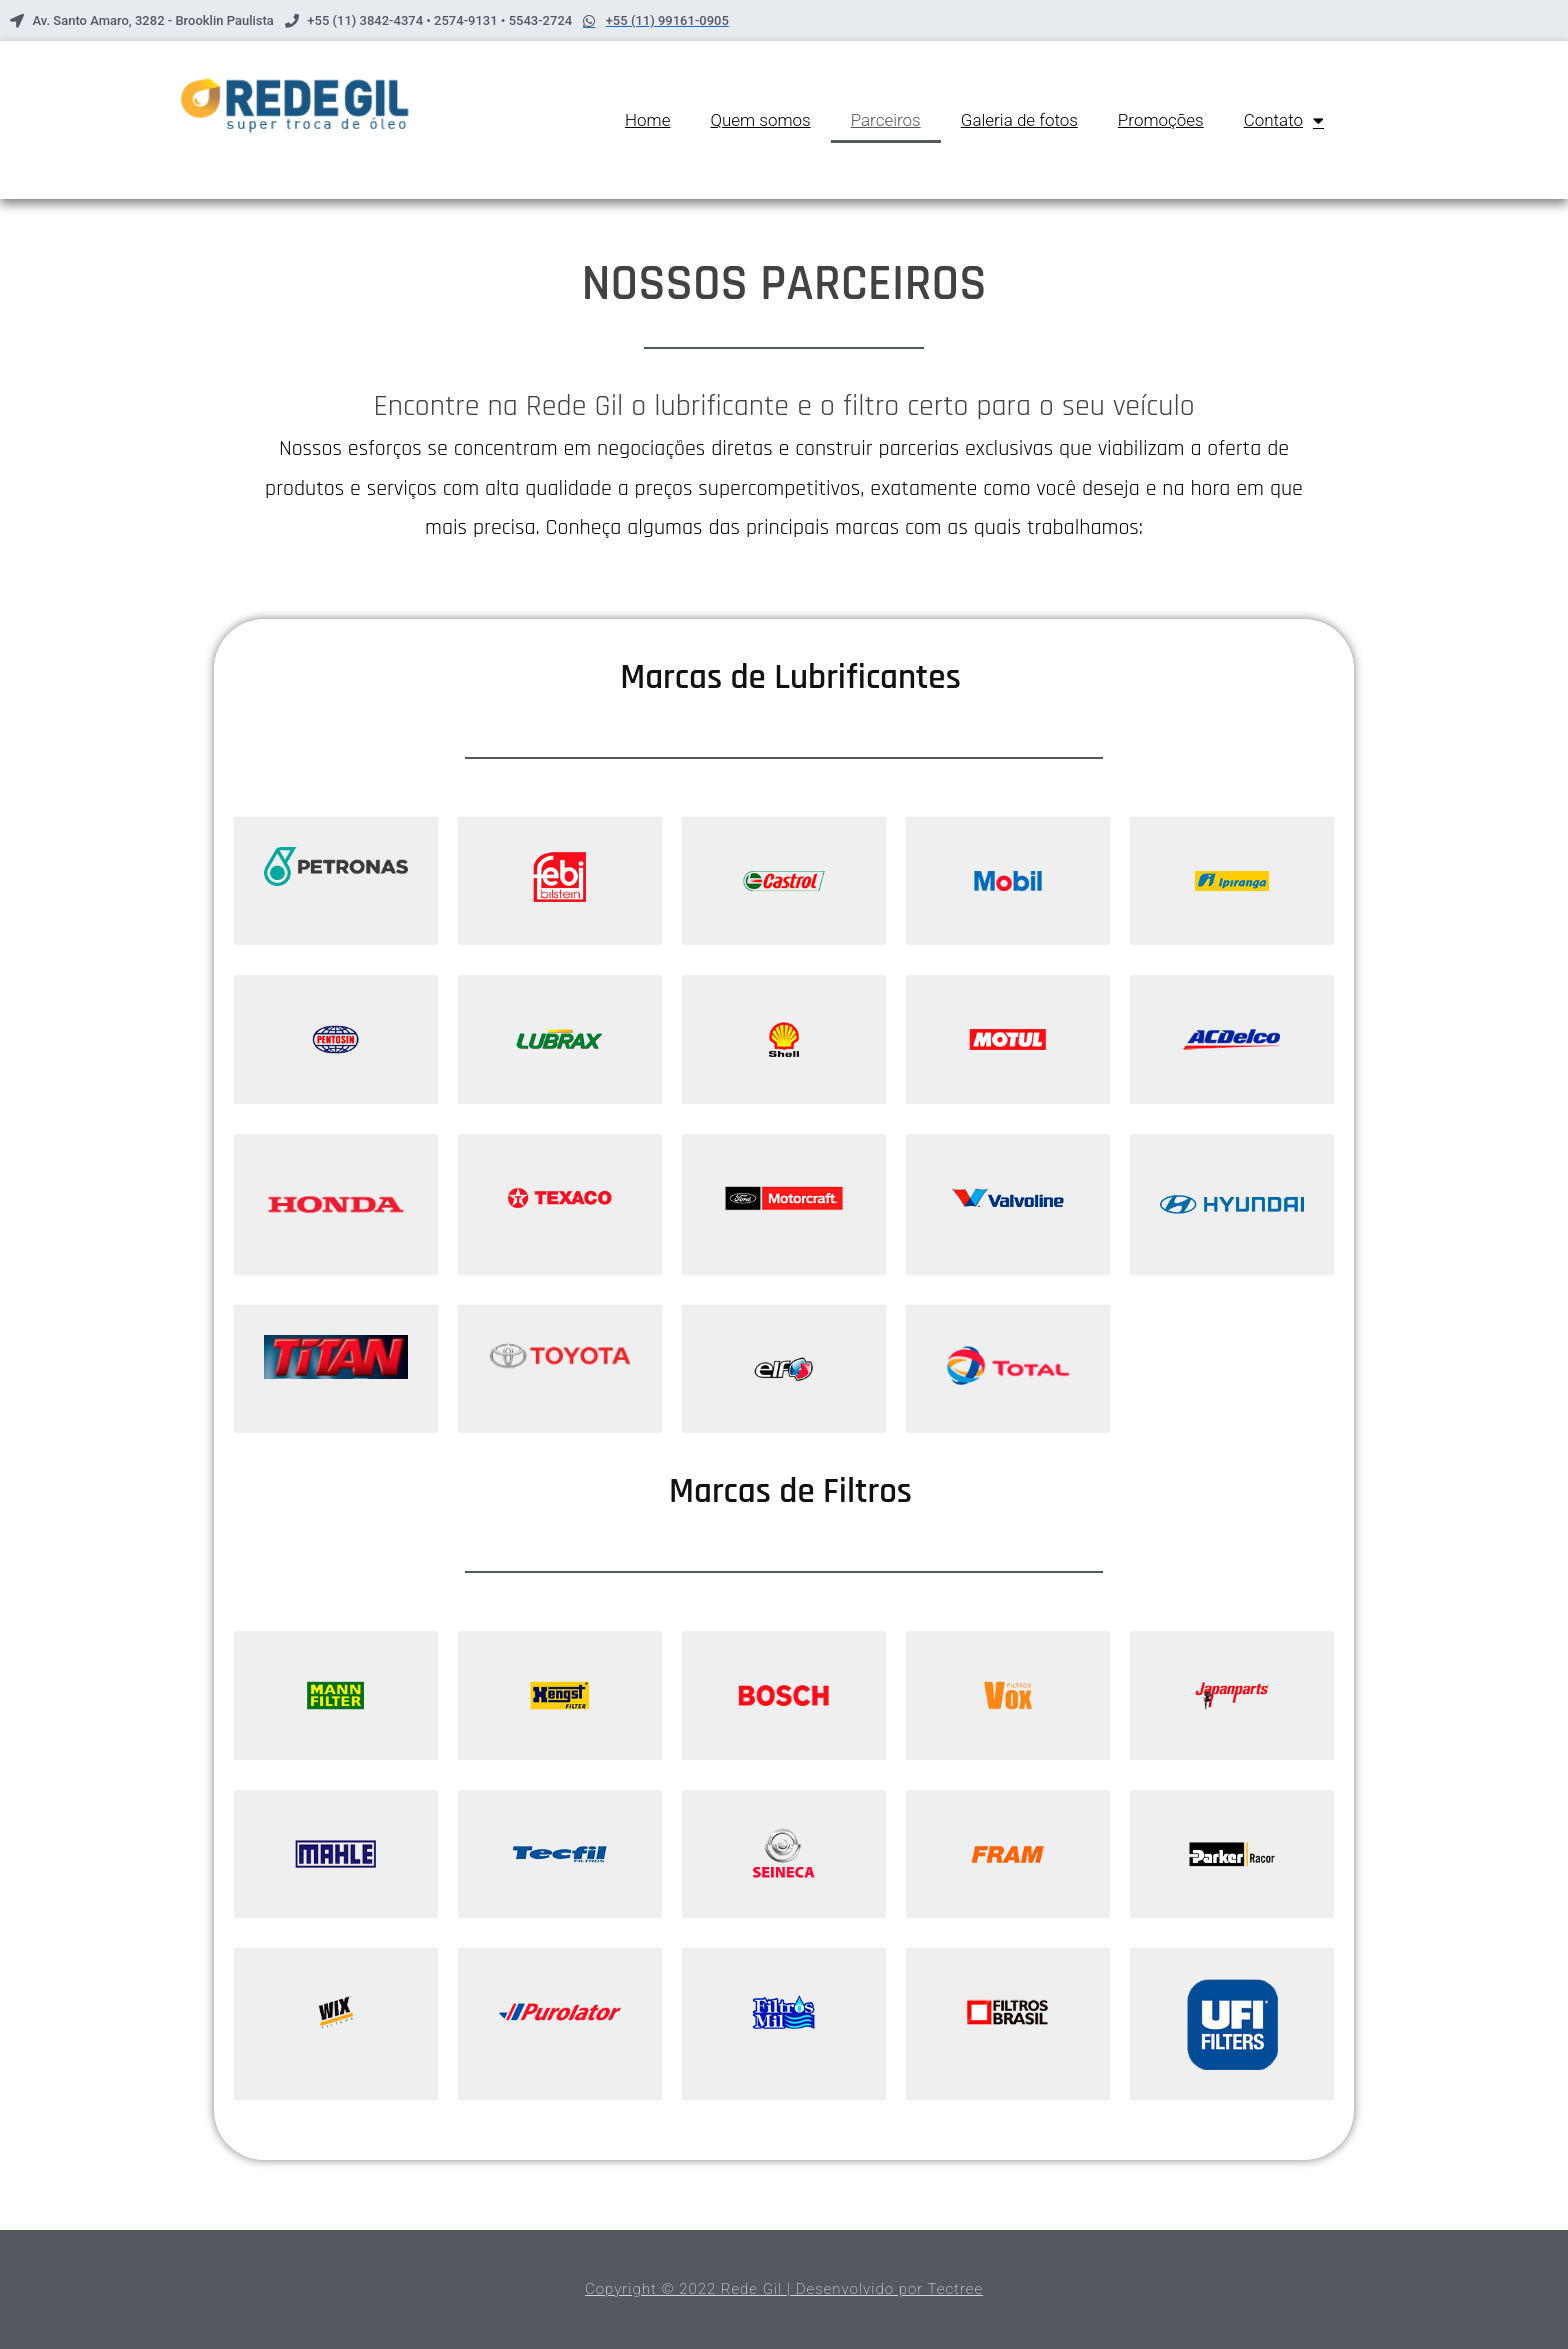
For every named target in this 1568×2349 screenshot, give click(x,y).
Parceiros (886, 120)
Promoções (1161, 120)
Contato (1284, 120)
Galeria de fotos (1019, 120)
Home (647, 120)
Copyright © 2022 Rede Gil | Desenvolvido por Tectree (784, 2289)
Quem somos (760, 120)
